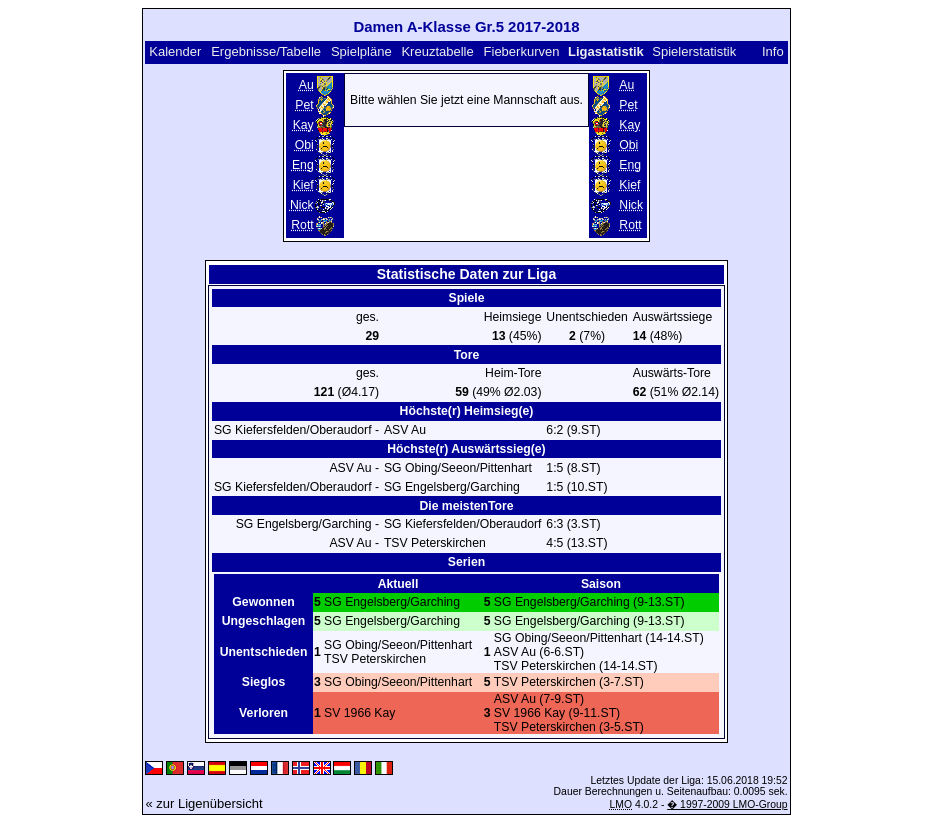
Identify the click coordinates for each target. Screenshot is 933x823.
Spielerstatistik (695, 51)
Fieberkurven (522, 51)
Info (773, 51)
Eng (303, 165)
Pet (304, 105)
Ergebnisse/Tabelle (266, 51)
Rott (302, 225)
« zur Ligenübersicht (203, 803)
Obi (304, 145)
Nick (302, 205)
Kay (303, 125)
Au (306, 85)
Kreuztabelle (437, 51)
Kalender (175, 51)
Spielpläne (361, 51)
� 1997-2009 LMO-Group (727, 804)
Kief (303, 185)
